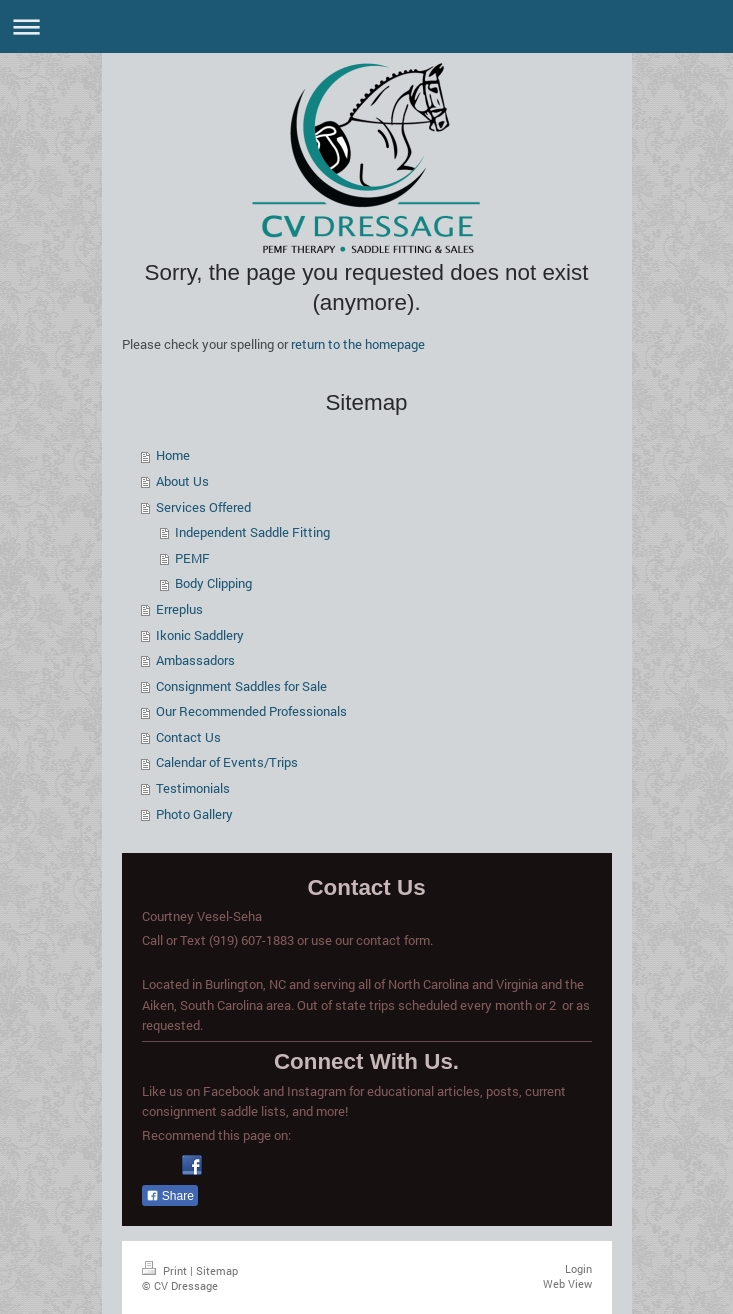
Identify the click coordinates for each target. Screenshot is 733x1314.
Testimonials (193, 788)
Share (170, 1196)
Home (173, 455)
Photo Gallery (194, 814)
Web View (567, 1283)
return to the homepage (358, 344)
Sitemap (217, 1270)
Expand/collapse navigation (366, 26)
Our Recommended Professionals (251, 711)
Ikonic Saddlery (200, 635)
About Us (182, 481)
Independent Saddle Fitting (252, 532)
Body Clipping (213, 583)
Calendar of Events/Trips (227, 762)
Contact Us (188, 737)
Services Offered (203, 507)
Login (578, 1268)
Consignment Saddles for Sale (241, 686)
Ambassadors (195, 660)
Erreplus (179, 609)
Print (166, 1270)
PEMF (192, 558)
